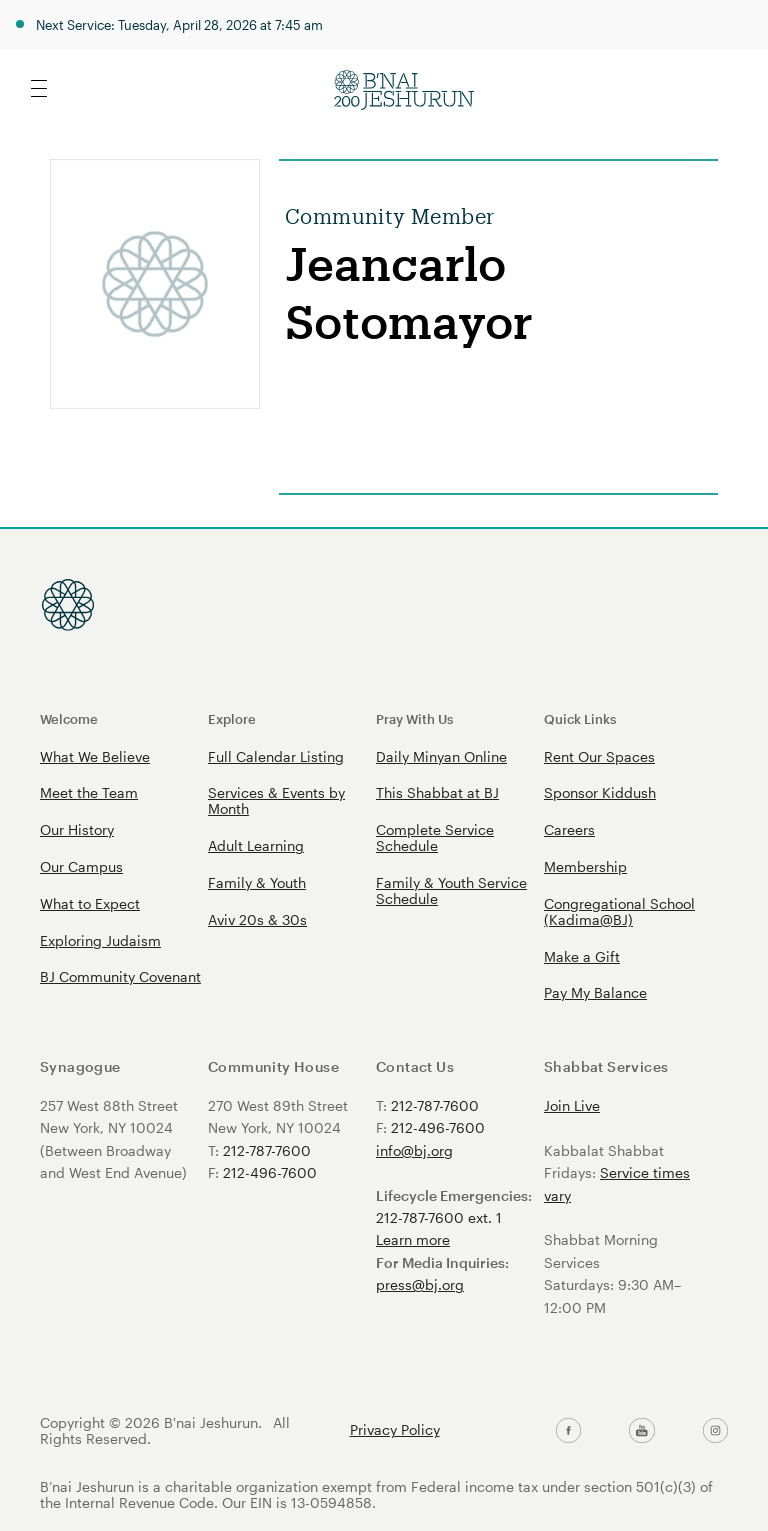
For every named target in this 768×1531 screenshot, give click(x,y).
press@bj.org (420, 1284)
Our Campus (81, 866)
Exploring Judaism (100, 940)
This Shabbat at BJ (437, 792)
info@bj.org (414, 1150)
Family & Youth (257, 882)
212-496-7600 (270, 1172)
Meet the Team (89, 792)
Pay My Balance (595, 992)
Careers (569, 829)
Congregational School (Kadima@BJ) (619, 911)
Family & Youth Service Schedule (451, 890)
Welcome (69, 718)
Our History (77, 829)
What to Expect (90, 903)
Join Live (572, 1105)
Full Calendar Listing (276, 756)
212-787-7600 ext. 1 (439, 1217)
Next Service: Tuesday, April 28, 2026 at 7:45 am (179, 24)
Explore (232, 718)
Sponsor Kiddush (600, 792)
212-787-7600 (267, 1150)
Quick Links (580, 718)
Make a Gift (582, 956)
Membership (585, 866)
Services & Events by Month (276, 800)
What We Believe (95, 756)
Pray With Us (414, 718)
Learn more (413, 1239)
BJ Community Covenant (120, 976)
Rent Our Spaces (599, 756)
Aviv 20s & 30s (257, 919)
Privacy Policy (395, 1430)
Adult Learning (256, 845)
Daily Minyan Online (441, 756)
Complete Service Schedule (435, 837)
